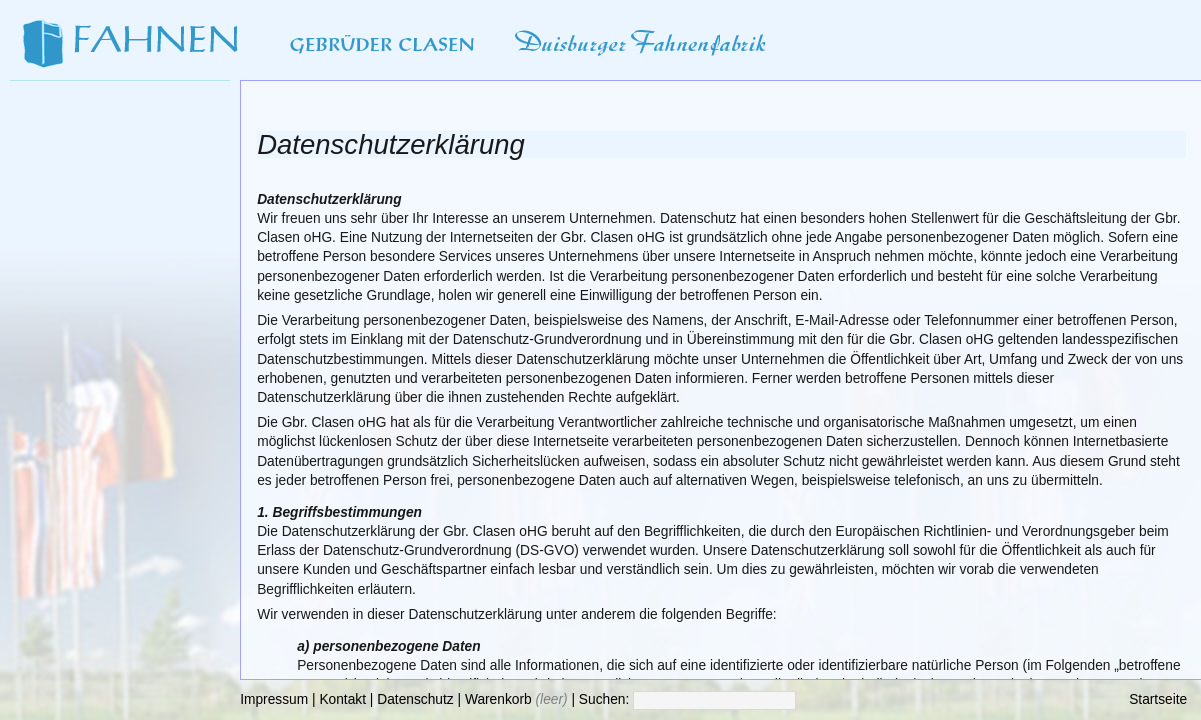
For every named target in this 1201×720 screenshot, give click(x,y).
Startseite (1158, 699)
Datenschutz (415, 699)
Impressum (274, 699)
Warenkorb (498, 699)
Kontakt (342, 699)
